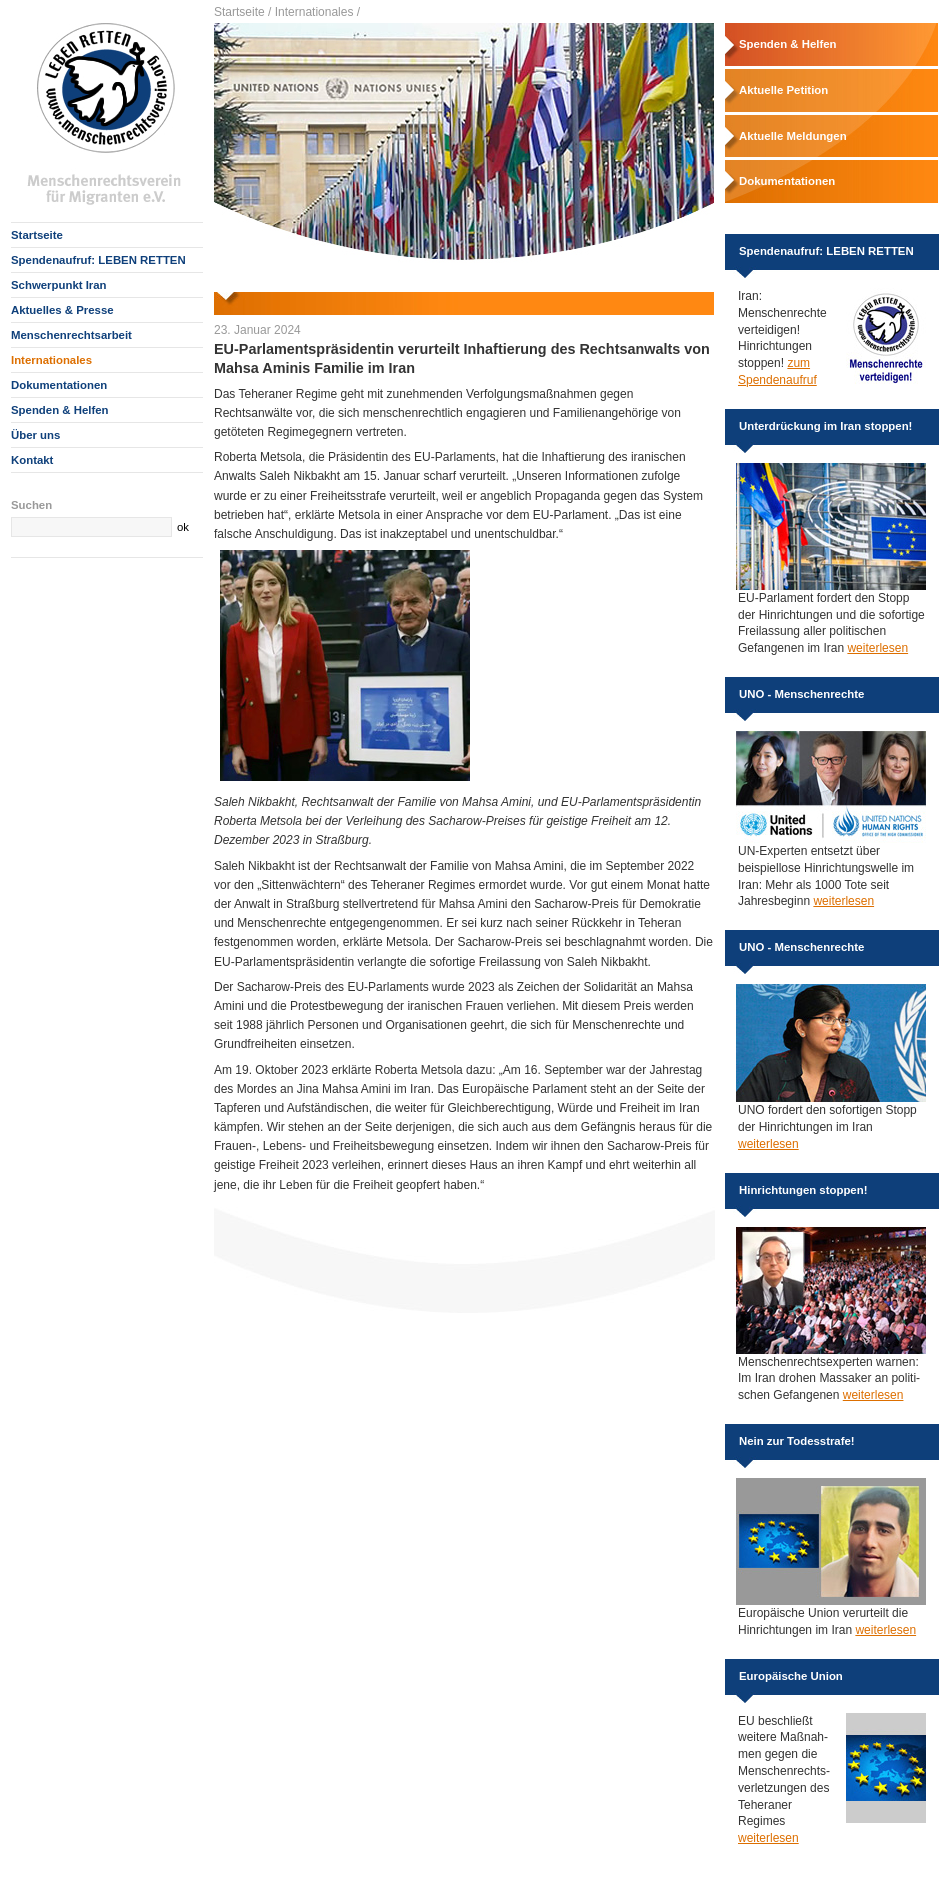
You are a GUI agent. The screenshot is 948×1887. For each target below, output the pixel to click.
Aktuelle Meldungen (793, 136)
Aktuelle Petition (783, 90)
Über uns (35, 435)
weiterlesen (877, 648)
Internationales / (317, 12)
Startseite (37, 235)
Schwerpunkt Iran (59, 285)
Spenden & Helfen (59, 410)
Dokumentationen (59, 385)
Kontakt (32, 460)
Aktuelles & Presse (62, 310)
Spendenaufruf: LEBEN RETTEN (98, 260)
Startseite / (242, 12)
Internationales (51, 360)
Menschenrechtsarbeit (71, 335)
